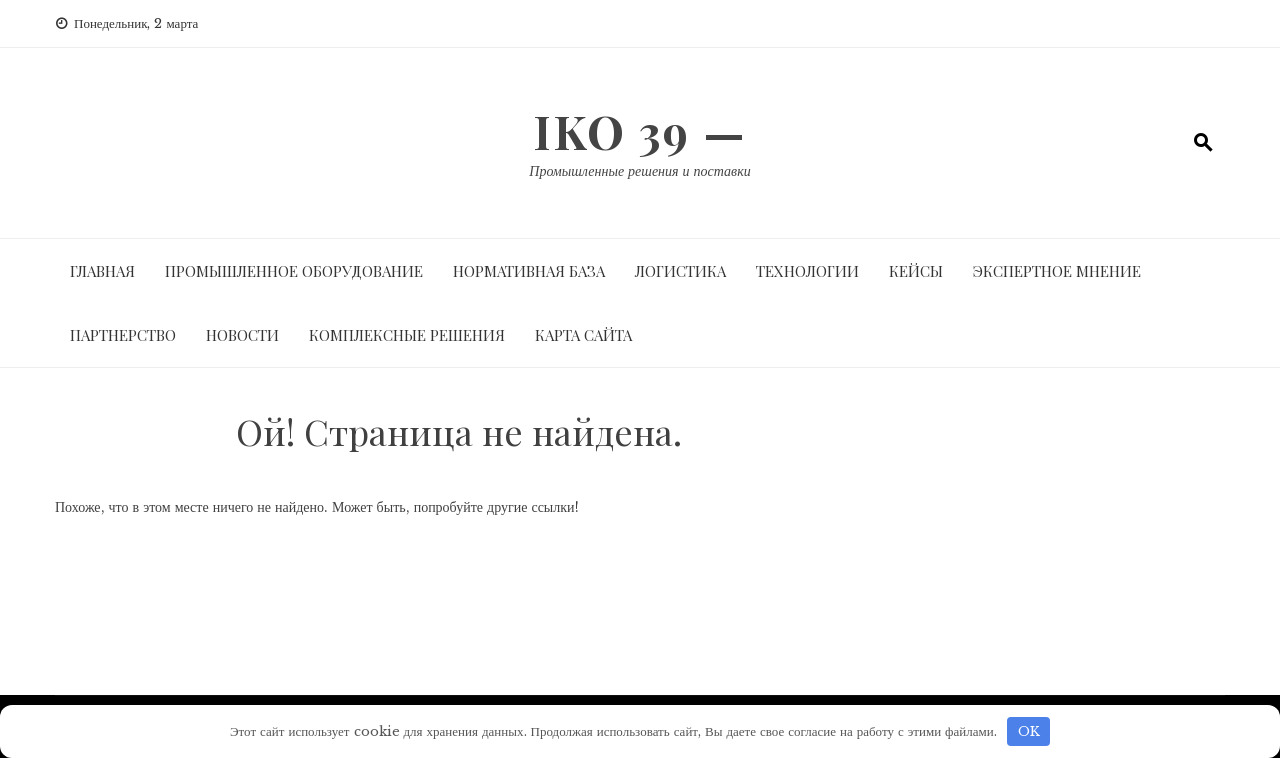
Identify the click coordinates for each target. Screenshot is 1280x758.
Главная (102, 271)
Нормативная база (529, 271)
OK (1029, 731)
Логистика (680, 271)
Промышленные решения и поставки (639, 171)
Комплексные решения (407, 335)
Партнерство (123, 335)
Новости (242, 335)
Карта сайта (583, 335)
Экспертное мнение (1057, 271)
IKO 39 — (640, 131)
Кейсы (916, 271)
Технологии (807, 271)
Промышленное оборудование (294, 271)
